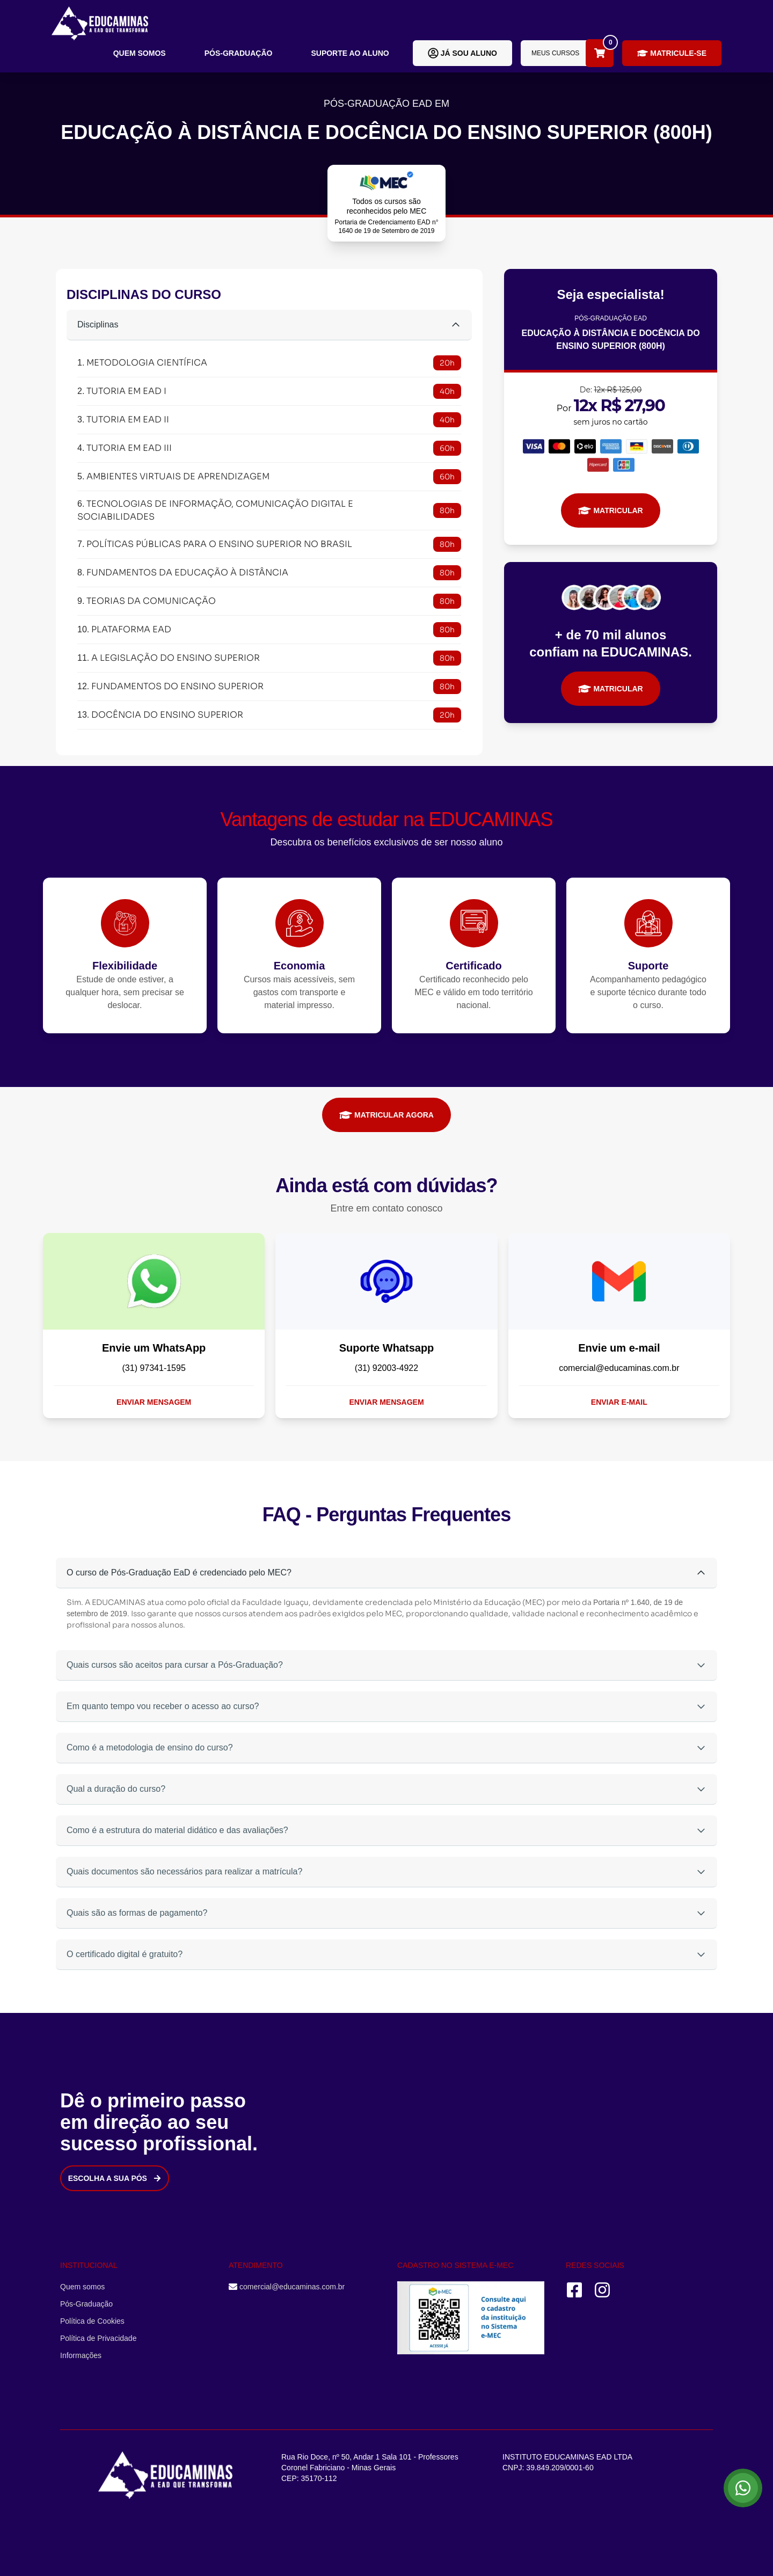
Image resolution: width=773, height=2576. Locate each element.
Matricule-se (671, 53)
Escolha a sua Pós (114, 2178)
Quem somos (139, 53)
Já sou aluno (462, 53)
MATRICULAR (610, 510)
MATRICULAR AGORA (386, 1114)
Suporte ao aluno (350, 53)
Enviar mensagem (153, 1402)
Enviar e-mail (619, 1402)
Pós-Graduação (239, 53)
